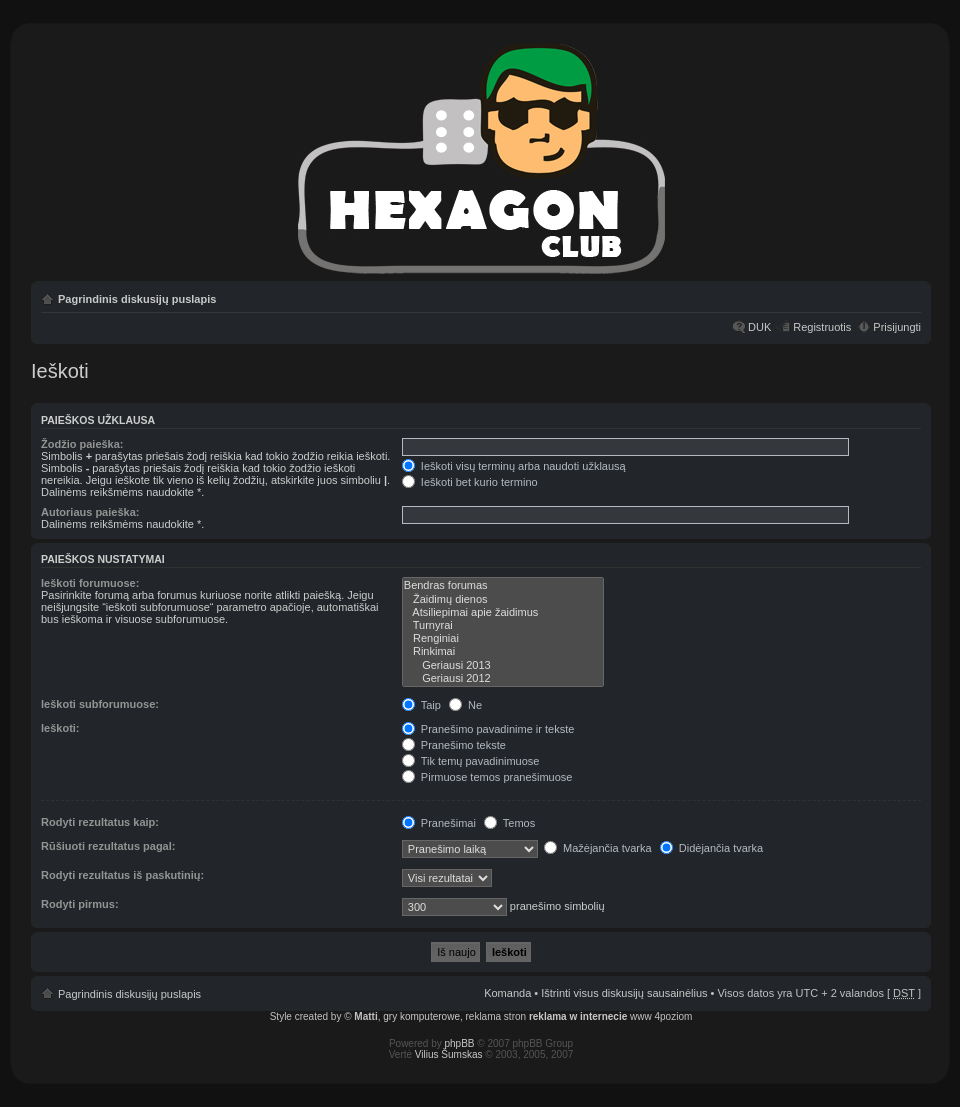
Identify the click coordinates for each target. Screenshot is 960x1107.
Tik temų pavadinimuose (471, 761)
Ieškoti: (60, 728)
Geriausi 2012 (503, 678)
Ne (465, 705)
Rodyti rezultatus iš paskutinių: (122, 875)
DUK (759, 327)
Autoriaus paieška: (90, 512)
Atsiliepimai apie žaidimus (503, 612)
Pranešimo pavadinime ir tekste (488, 729)
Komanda (507, 993)
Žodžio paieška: (82, 444)
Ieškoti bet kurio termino (470, 482)
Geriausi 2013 (503, 665)
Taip (421, 705)
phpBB (460, 1043)
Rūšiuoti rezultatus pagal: (108, 846)
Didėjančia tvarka (711, 848)
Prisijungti (897, 327)
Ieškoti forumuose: (90, 583)
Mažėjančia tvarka (598, 848)
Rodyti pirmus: (80, 904)
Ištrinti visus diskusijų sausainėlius (624, 993)
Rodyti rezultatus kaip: (100, 822)
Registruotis (822, 327)
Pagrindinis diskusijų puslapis (137, 299)
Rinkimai (503, 651)
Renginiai (503, 638)
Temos (509, 823)
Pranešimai (439, 823)
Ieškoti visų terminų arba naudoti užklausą (514, 466)
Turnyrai (503, 625)
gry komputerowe (421, 1016)
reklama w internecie (578, 1016)
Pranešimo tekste (454, 745)
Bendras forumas (503, 585)
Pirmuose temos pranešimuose (487, 777)
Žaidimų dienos (503, 599)
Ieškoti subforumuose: (100, 704)
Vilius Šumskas (449, 1054)
